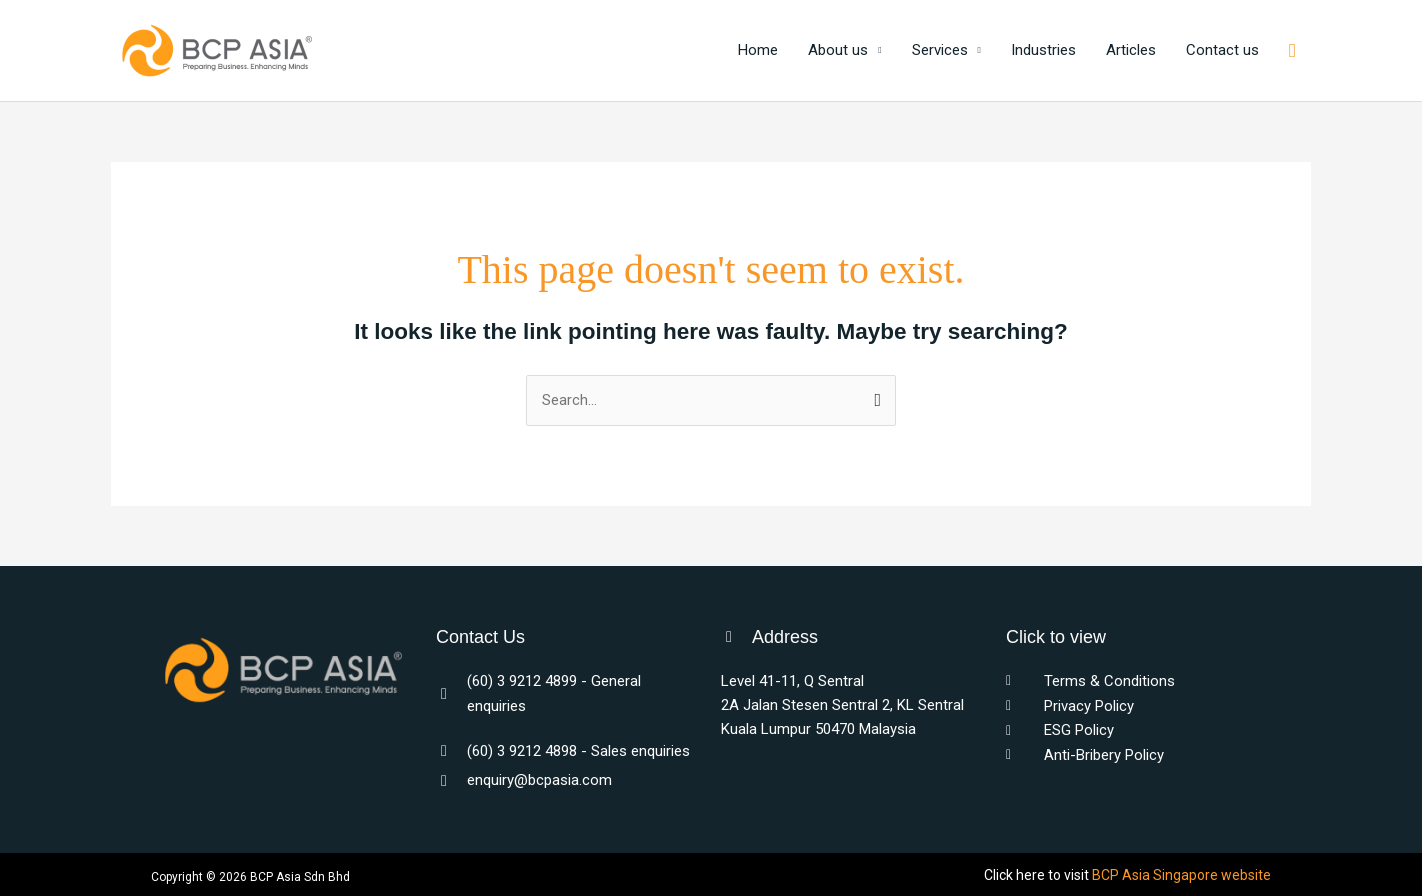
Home (758, 51)
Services (940, 51)
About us (838, 51)
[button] (1292, 51)
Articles (1131, 51)
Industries (1043, 51)
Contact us (1222, 51)
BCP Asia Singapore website (1181, 876)
